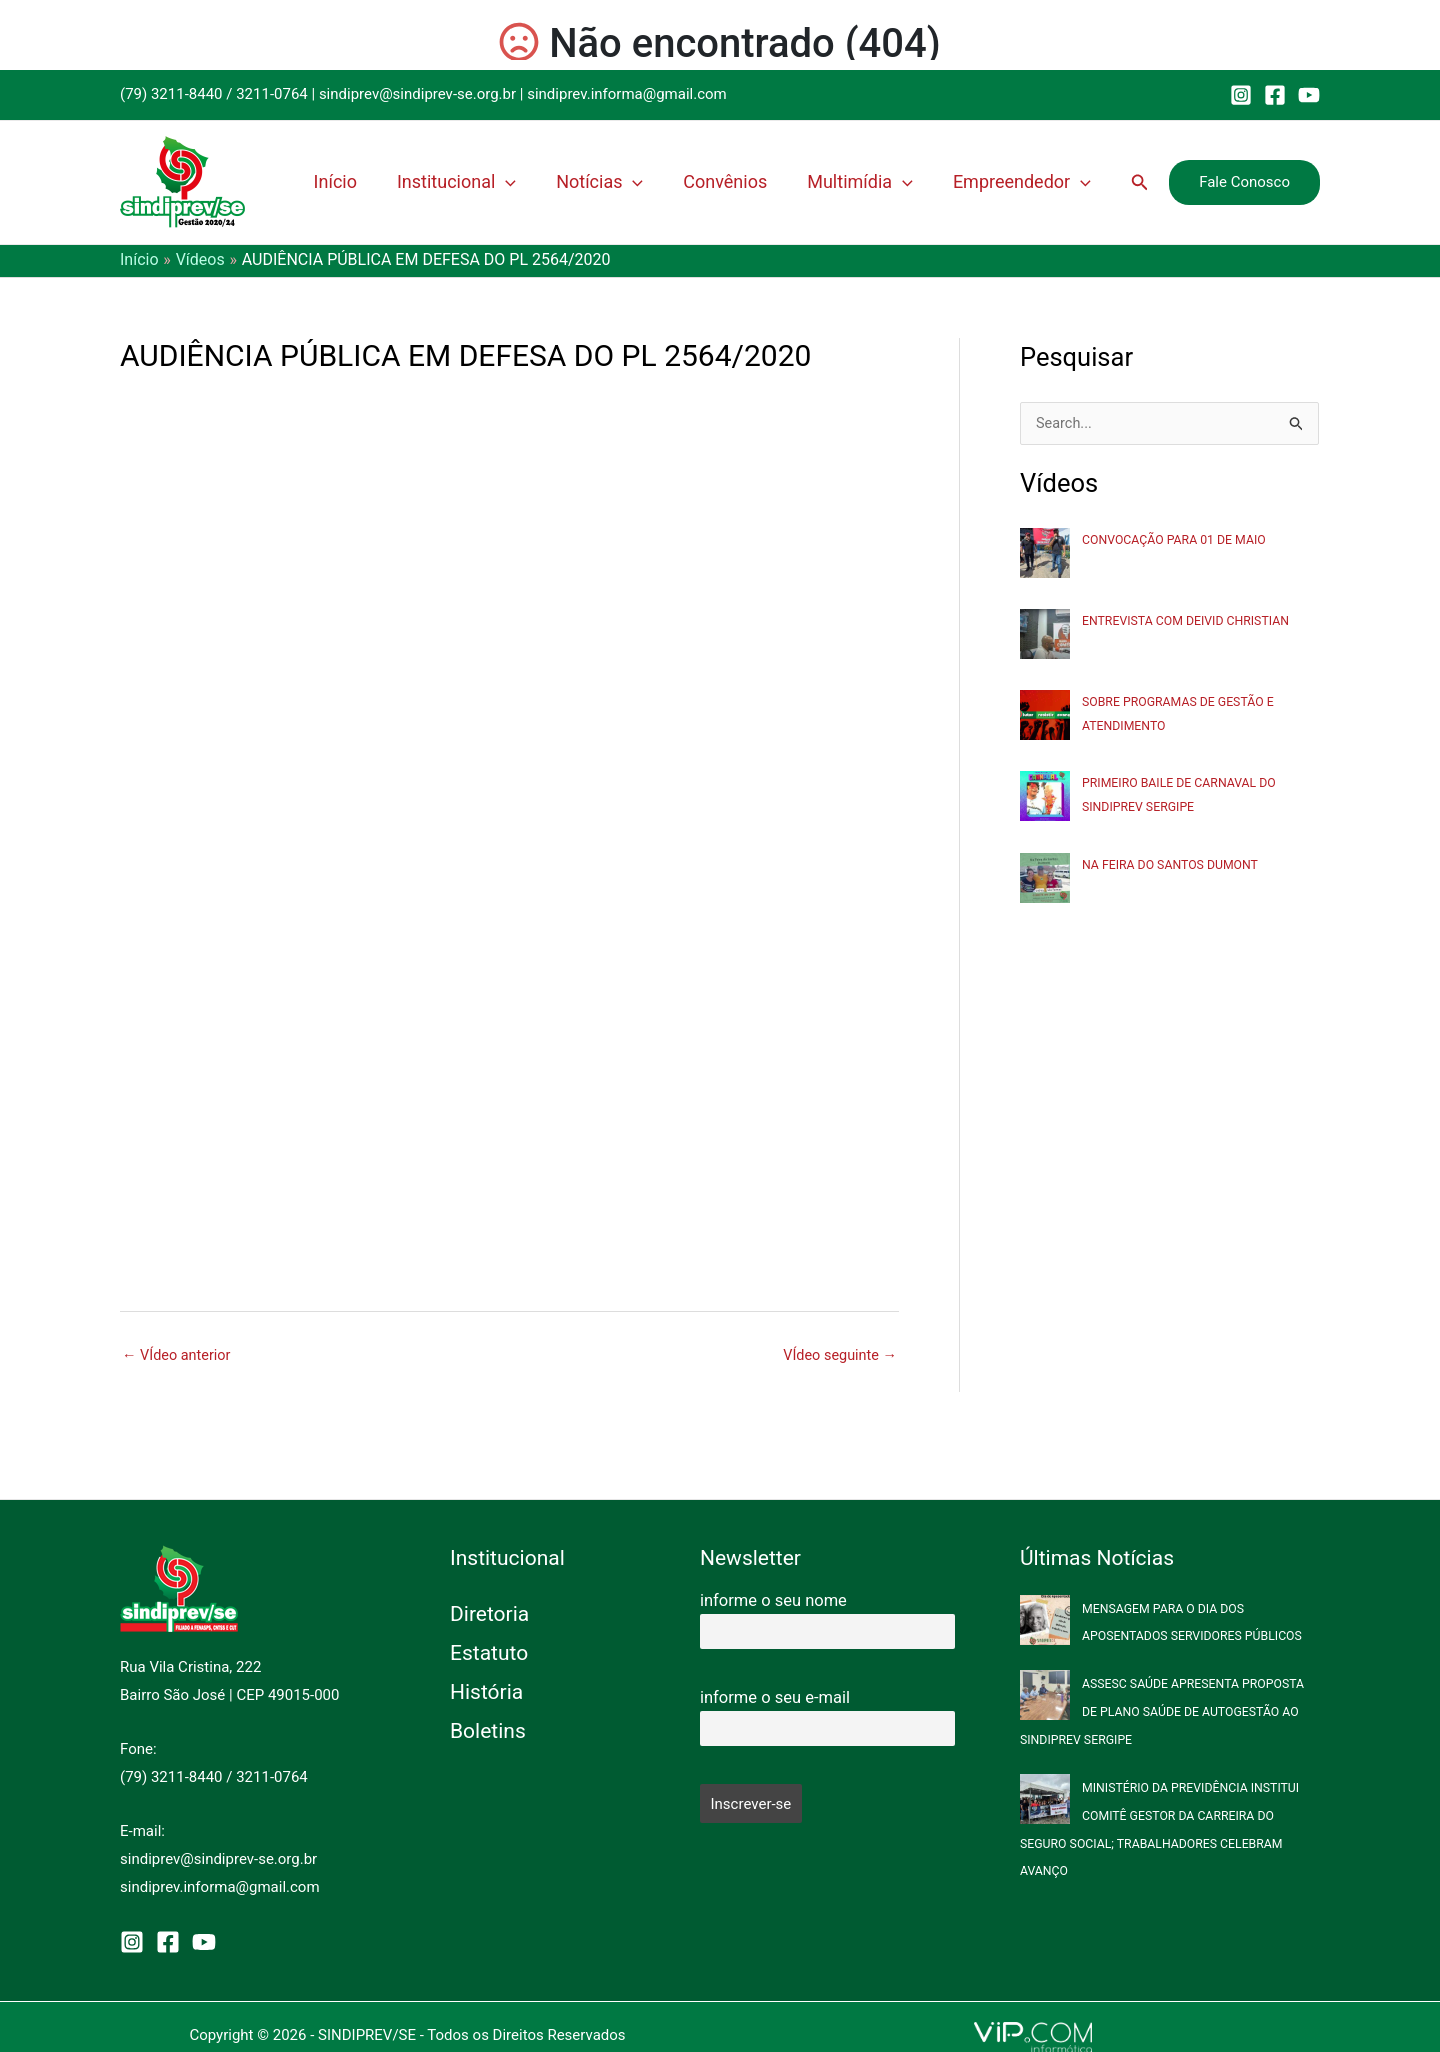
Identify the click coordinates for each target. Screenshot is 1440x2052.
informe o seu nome (773, 1600)
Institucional (514, 182)
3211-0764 (272, 94)
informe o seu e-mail (775, 1697)
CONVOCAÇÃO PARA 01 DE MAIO (1177, 539)
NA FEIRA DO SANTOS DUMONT (1173, 864)
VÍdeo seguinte (838, 1355)
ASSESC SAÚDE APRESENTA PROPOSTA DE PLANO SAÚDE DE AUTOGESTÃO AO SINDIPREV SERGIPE (1166, 1711)
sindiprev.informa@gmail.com (627, 94)
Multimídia (882, 182)
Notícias (645, 182)
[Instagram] (1241, 95)
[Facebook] (1275, 95)
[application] (563, 182)
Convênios (759, 181)
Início (405, 181)
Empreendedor (1032, 182)
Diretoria (489, 1614)
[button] (1140, 182)
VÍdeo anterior (178, 1355)
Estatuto (489, 1653)
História (486, 1692)
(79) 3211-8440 (171, 94)
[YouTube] (1309, 95)
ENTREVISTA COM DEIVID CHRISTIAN (1189, 621)
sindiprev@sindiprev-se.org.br (417, 94)
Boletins (488, 1731)
